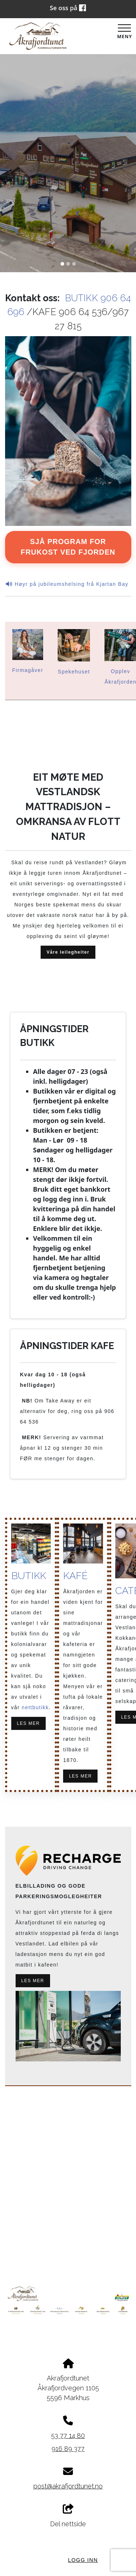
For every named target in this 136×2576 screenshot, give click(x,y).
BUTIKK (28, 1576)
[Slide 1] (62, 264)
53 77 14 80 (68, 2435)
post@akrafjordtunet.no (68, 2486)
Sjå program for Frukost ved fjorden (68, 547)
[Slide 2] (68, 264)
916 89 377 (68, 2448)
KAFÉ (75, 1576)
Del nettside (68, 2516)
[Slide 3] (74, 264)
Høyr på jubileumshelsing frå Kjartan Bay (68, 584)
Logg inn (83, 2560)
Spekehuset (74, 672)
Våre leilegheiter (67, 952)
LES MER (28, 1723)
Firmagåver (28, 670)
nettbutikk (35, 1708)
